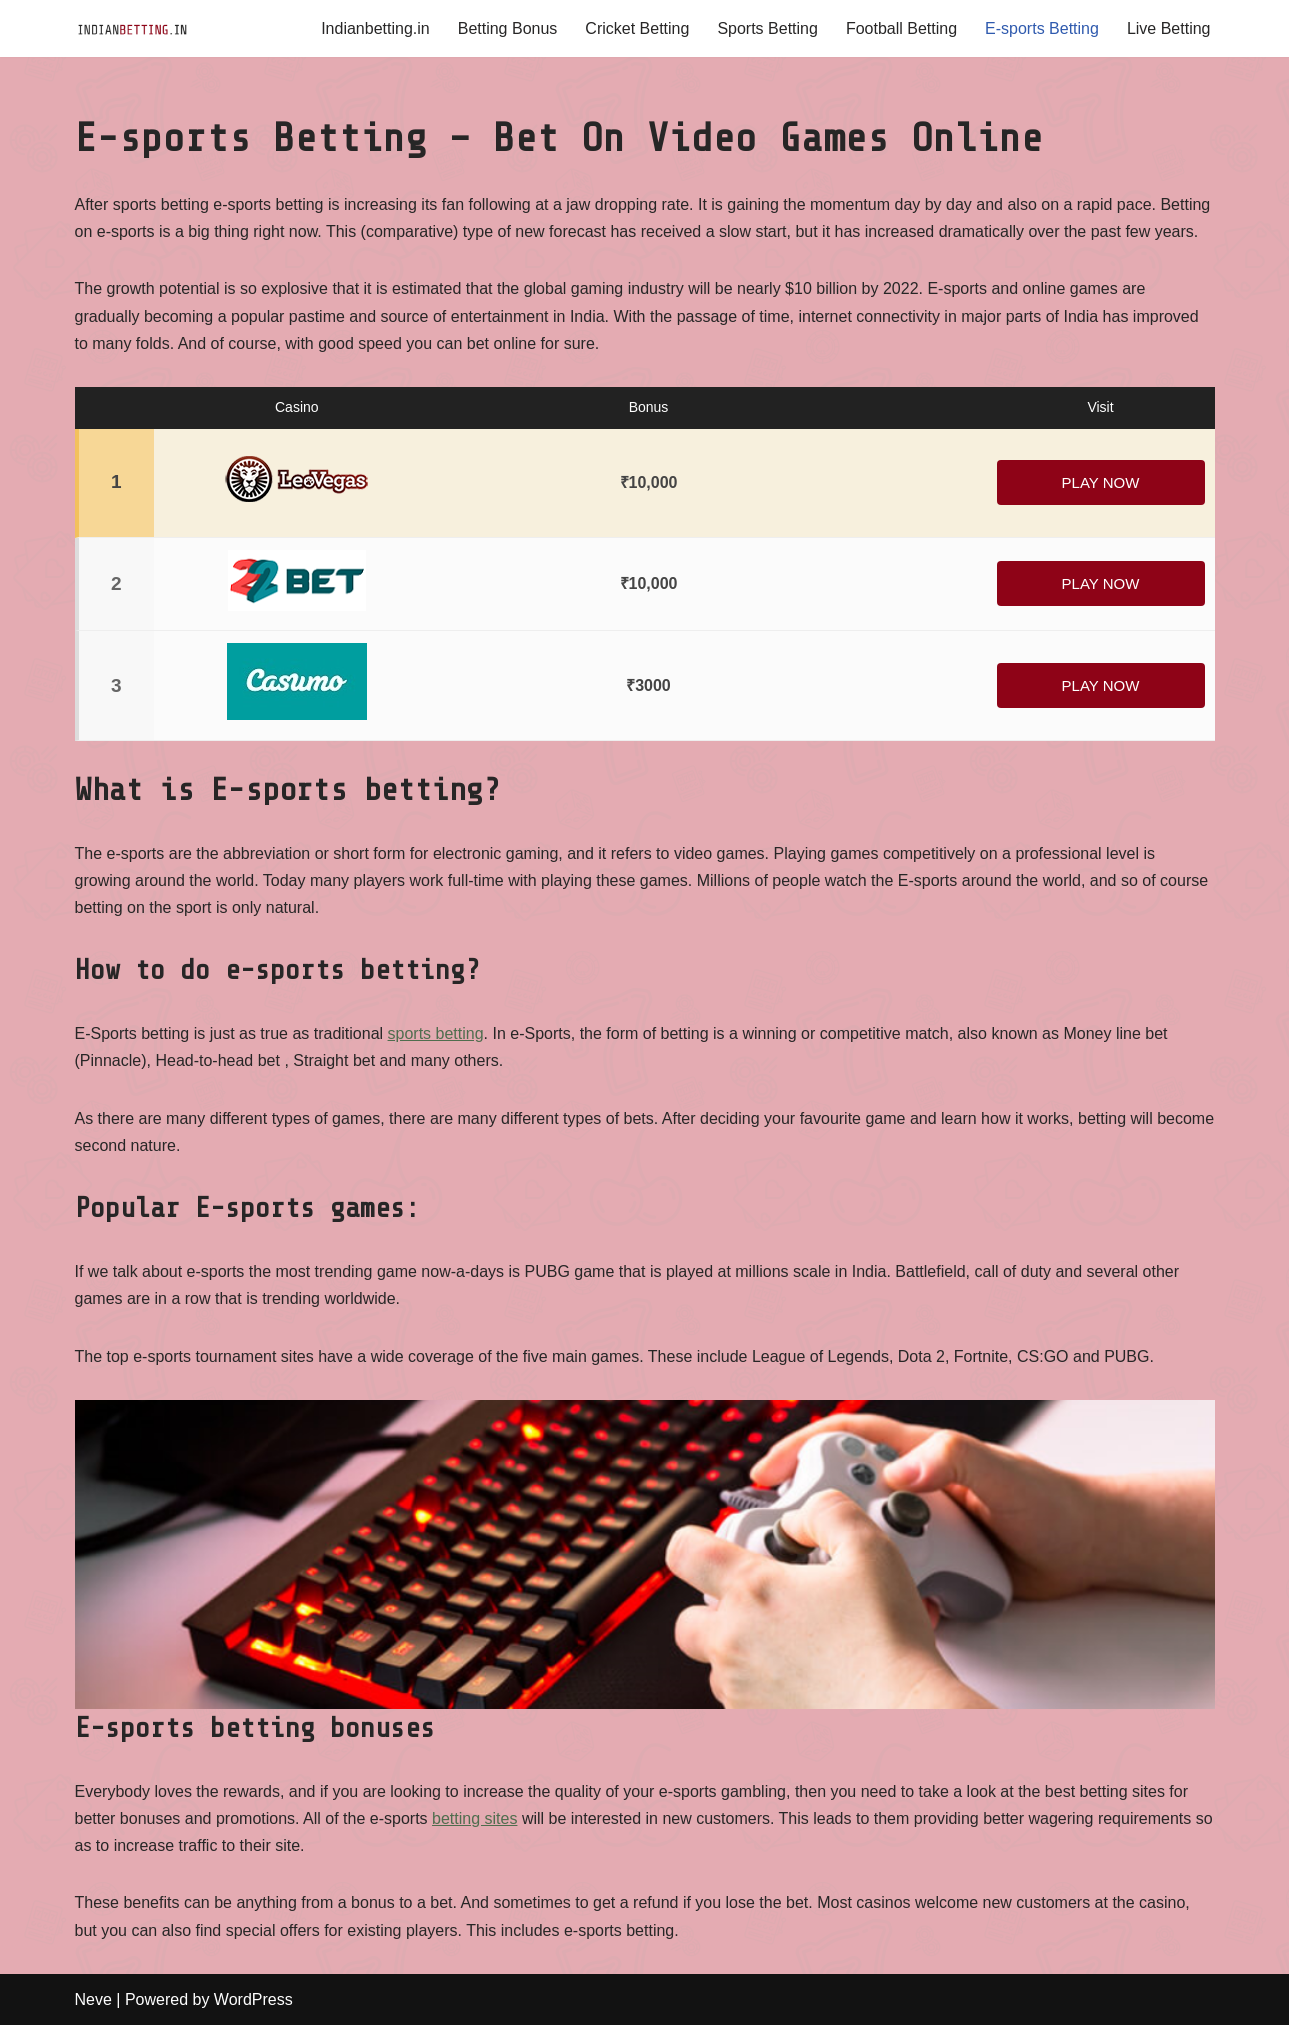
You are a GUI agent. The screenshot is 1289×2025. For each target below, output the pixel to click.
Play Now (1101, 482)
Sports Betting (767, 28)
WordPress (253, 1999)
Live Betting (1169, 28)
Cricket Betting (637, 28)
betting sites (474, 1818)
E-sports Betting (1042, 28)
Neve (93, 1999)
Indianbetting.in (375, 28)
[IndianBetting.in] (135, 28)
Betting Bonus (508, 28)
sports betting (436, 1033)
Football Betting (901, 28)
